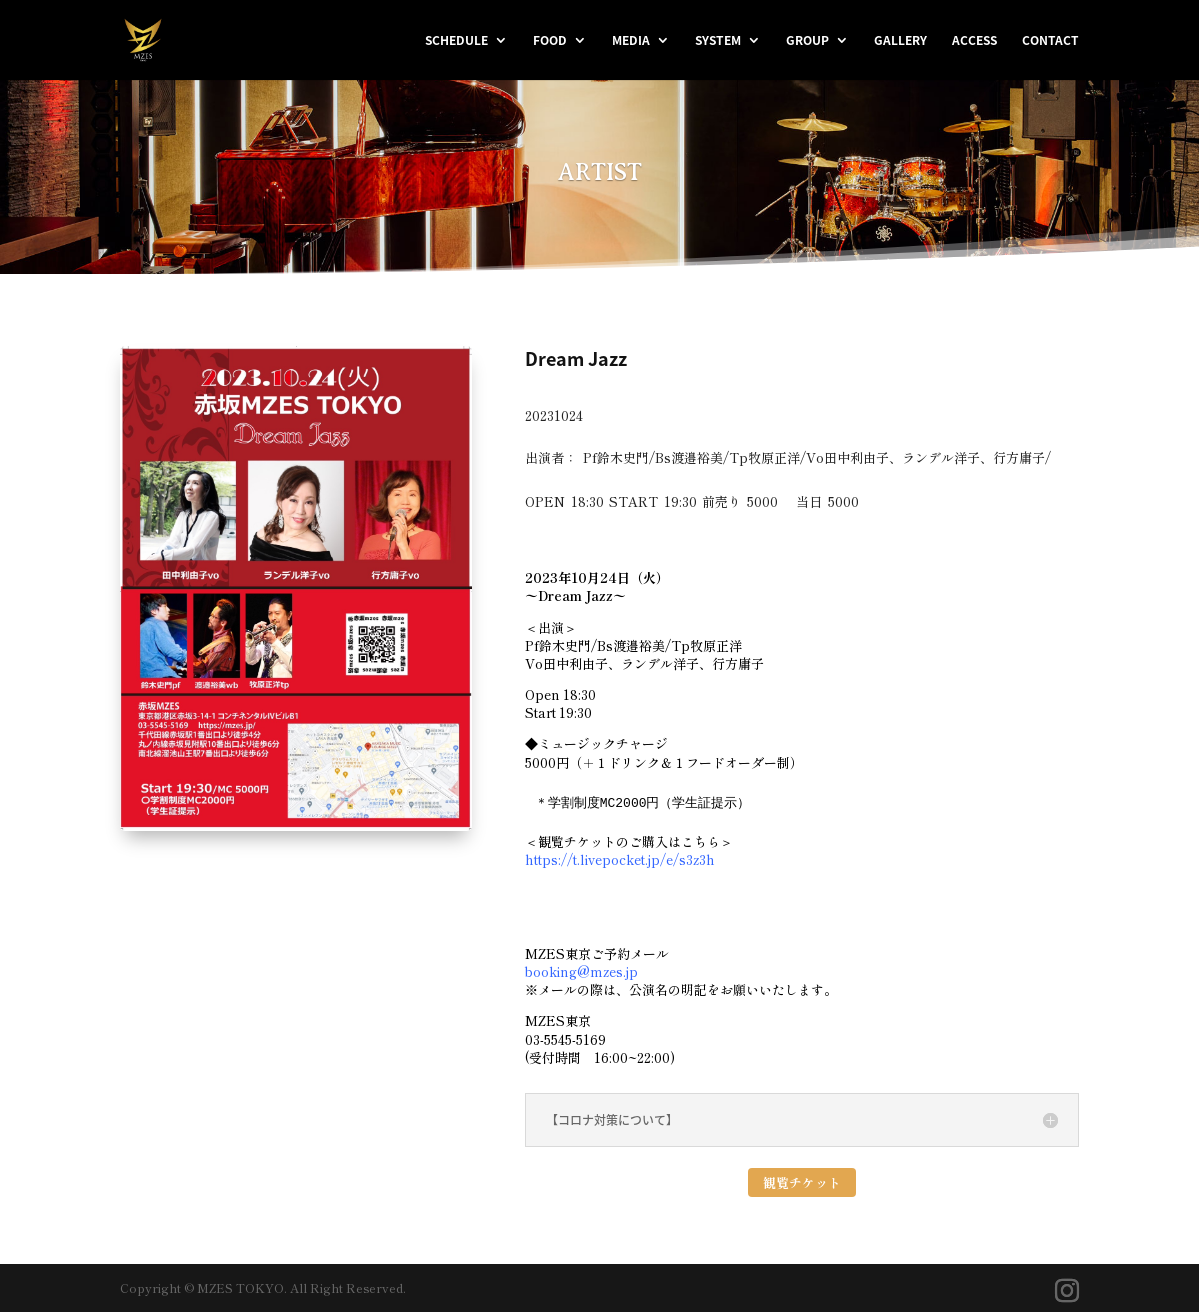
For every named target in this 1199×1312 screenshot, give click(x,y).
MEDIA (631, 41)
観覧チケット (802, 1182)
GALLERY (900, 41)
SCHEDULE (456, 41)
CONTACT (1050, 41)
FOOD (550, 41)
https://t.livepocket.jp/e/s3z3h (620, 859)
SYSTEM (718, 41)
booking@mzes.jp (581, 971)
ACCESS (974, 41)
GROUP (807, 41)
